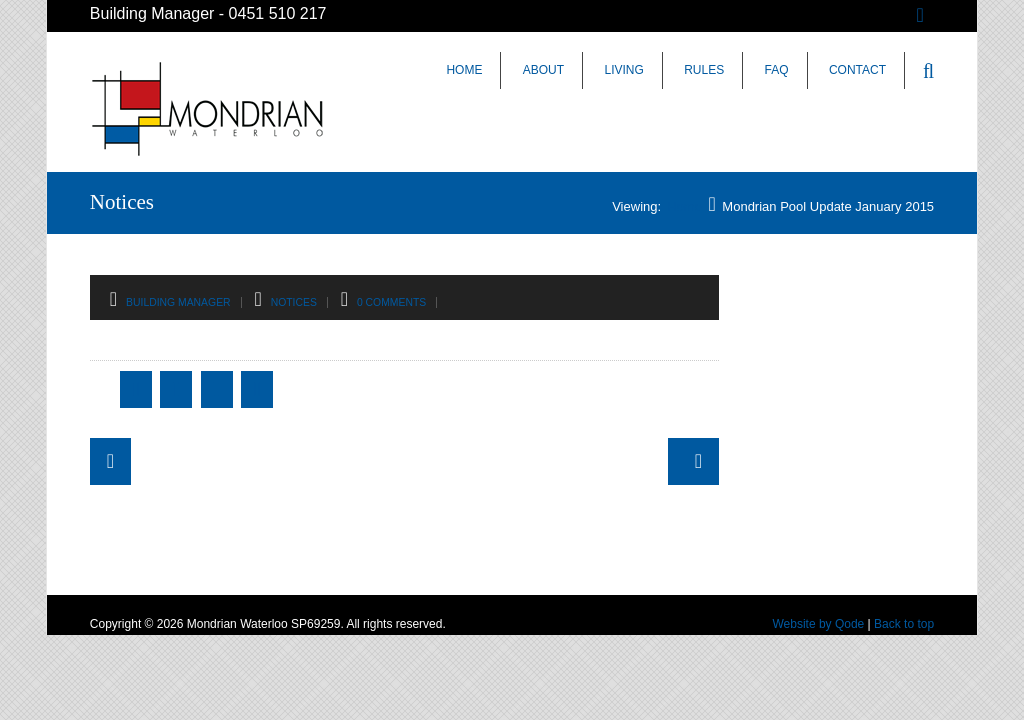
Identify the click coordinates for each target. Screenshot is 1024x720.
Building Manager (178, 302)
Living (623, 70)
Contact (857, 70)
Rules (704, 70)
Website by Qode (818, 624)
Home (464, 70)
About (543, 70)
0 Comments (391, 302)
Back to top (904, 624)
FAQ (777, 70)
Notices (294, 302)
